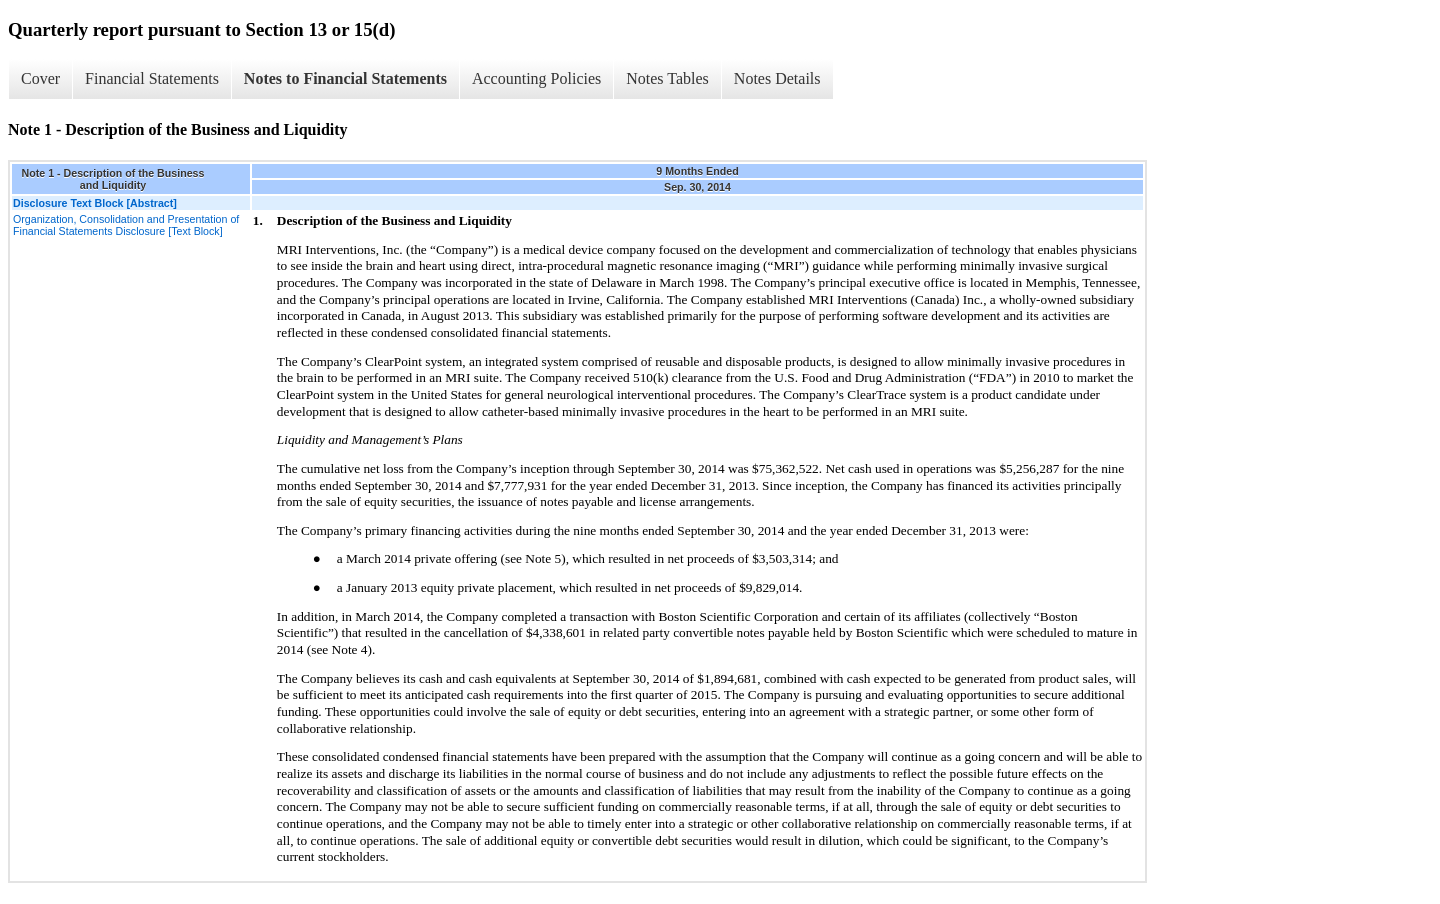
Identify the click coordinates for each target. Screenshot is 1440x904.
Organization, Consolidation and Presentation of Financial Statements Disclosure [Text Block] (126, 225)
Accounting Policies (536, 78)
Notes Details (777, 78)
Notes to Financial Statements (345, 78)
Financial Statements (152, 78)
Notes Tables (667, 78)
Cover (40, 78)
